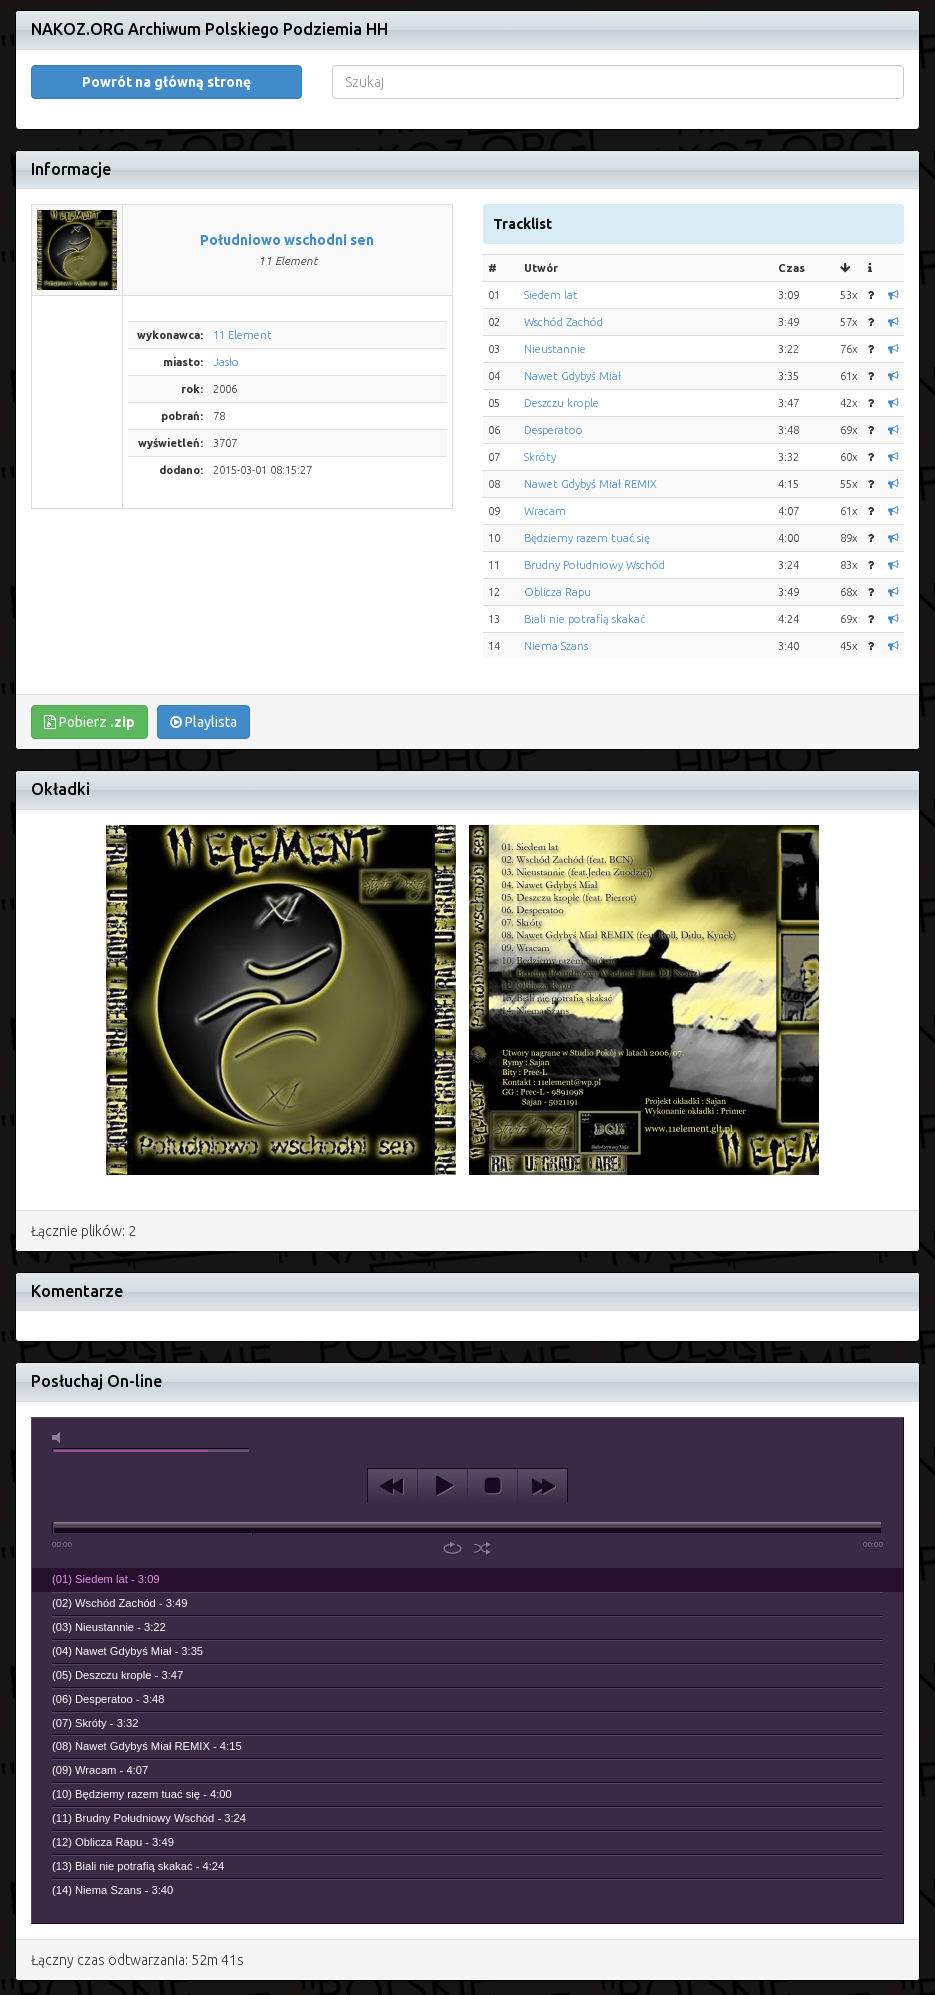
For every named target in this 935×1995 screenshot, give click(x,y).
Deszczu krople (561, 403)
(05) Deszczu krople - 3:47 (117, 1675)
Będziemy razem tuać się (587, 538)
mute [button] (60, 1437)
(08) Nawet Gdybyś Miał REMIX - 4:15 (147, 1746)
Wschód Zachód (563, 322)
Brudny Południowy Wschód (594, 565)
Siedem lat (551, 295)
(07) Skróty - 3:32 (95, 1723)
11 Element (242, 335)
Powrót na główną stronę (166, 82)
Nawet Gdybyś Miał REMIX (590, 484)
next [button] (542, 1486)
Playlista (203, 722)
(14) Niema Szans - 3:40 (112, 1890)
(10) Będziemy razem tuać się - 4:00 (142, 1794)
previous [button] (392, 1486)
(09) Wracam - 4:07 (100, 1770)
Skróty (540, 457)
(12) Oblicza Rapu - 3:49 (113, 1842)
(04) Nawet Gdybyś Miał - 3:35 (127, 1651)
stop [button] (492, 1486)
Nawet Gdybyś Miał (572, 376)
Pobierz (89, 722)
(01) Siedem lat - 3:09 (106, 1579)
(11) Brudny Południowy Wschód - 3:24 (149, 1818)
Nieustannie (555, 349)
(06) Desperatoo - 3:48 (108, 1699)
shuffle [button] (482, 1548)
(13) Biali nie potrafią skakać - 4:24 (138, 1866)
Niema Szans (556, 646)
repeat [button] (452, 1548)
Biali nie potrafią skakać (584, 619)
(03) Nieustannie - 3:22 (109, 1627)
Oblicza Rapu (557, 592)
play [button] (442, 1486)
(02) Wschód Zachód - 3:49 (120, 1603)
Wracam (545, 511)
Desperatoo (553, 430)
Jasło (226, 362)
